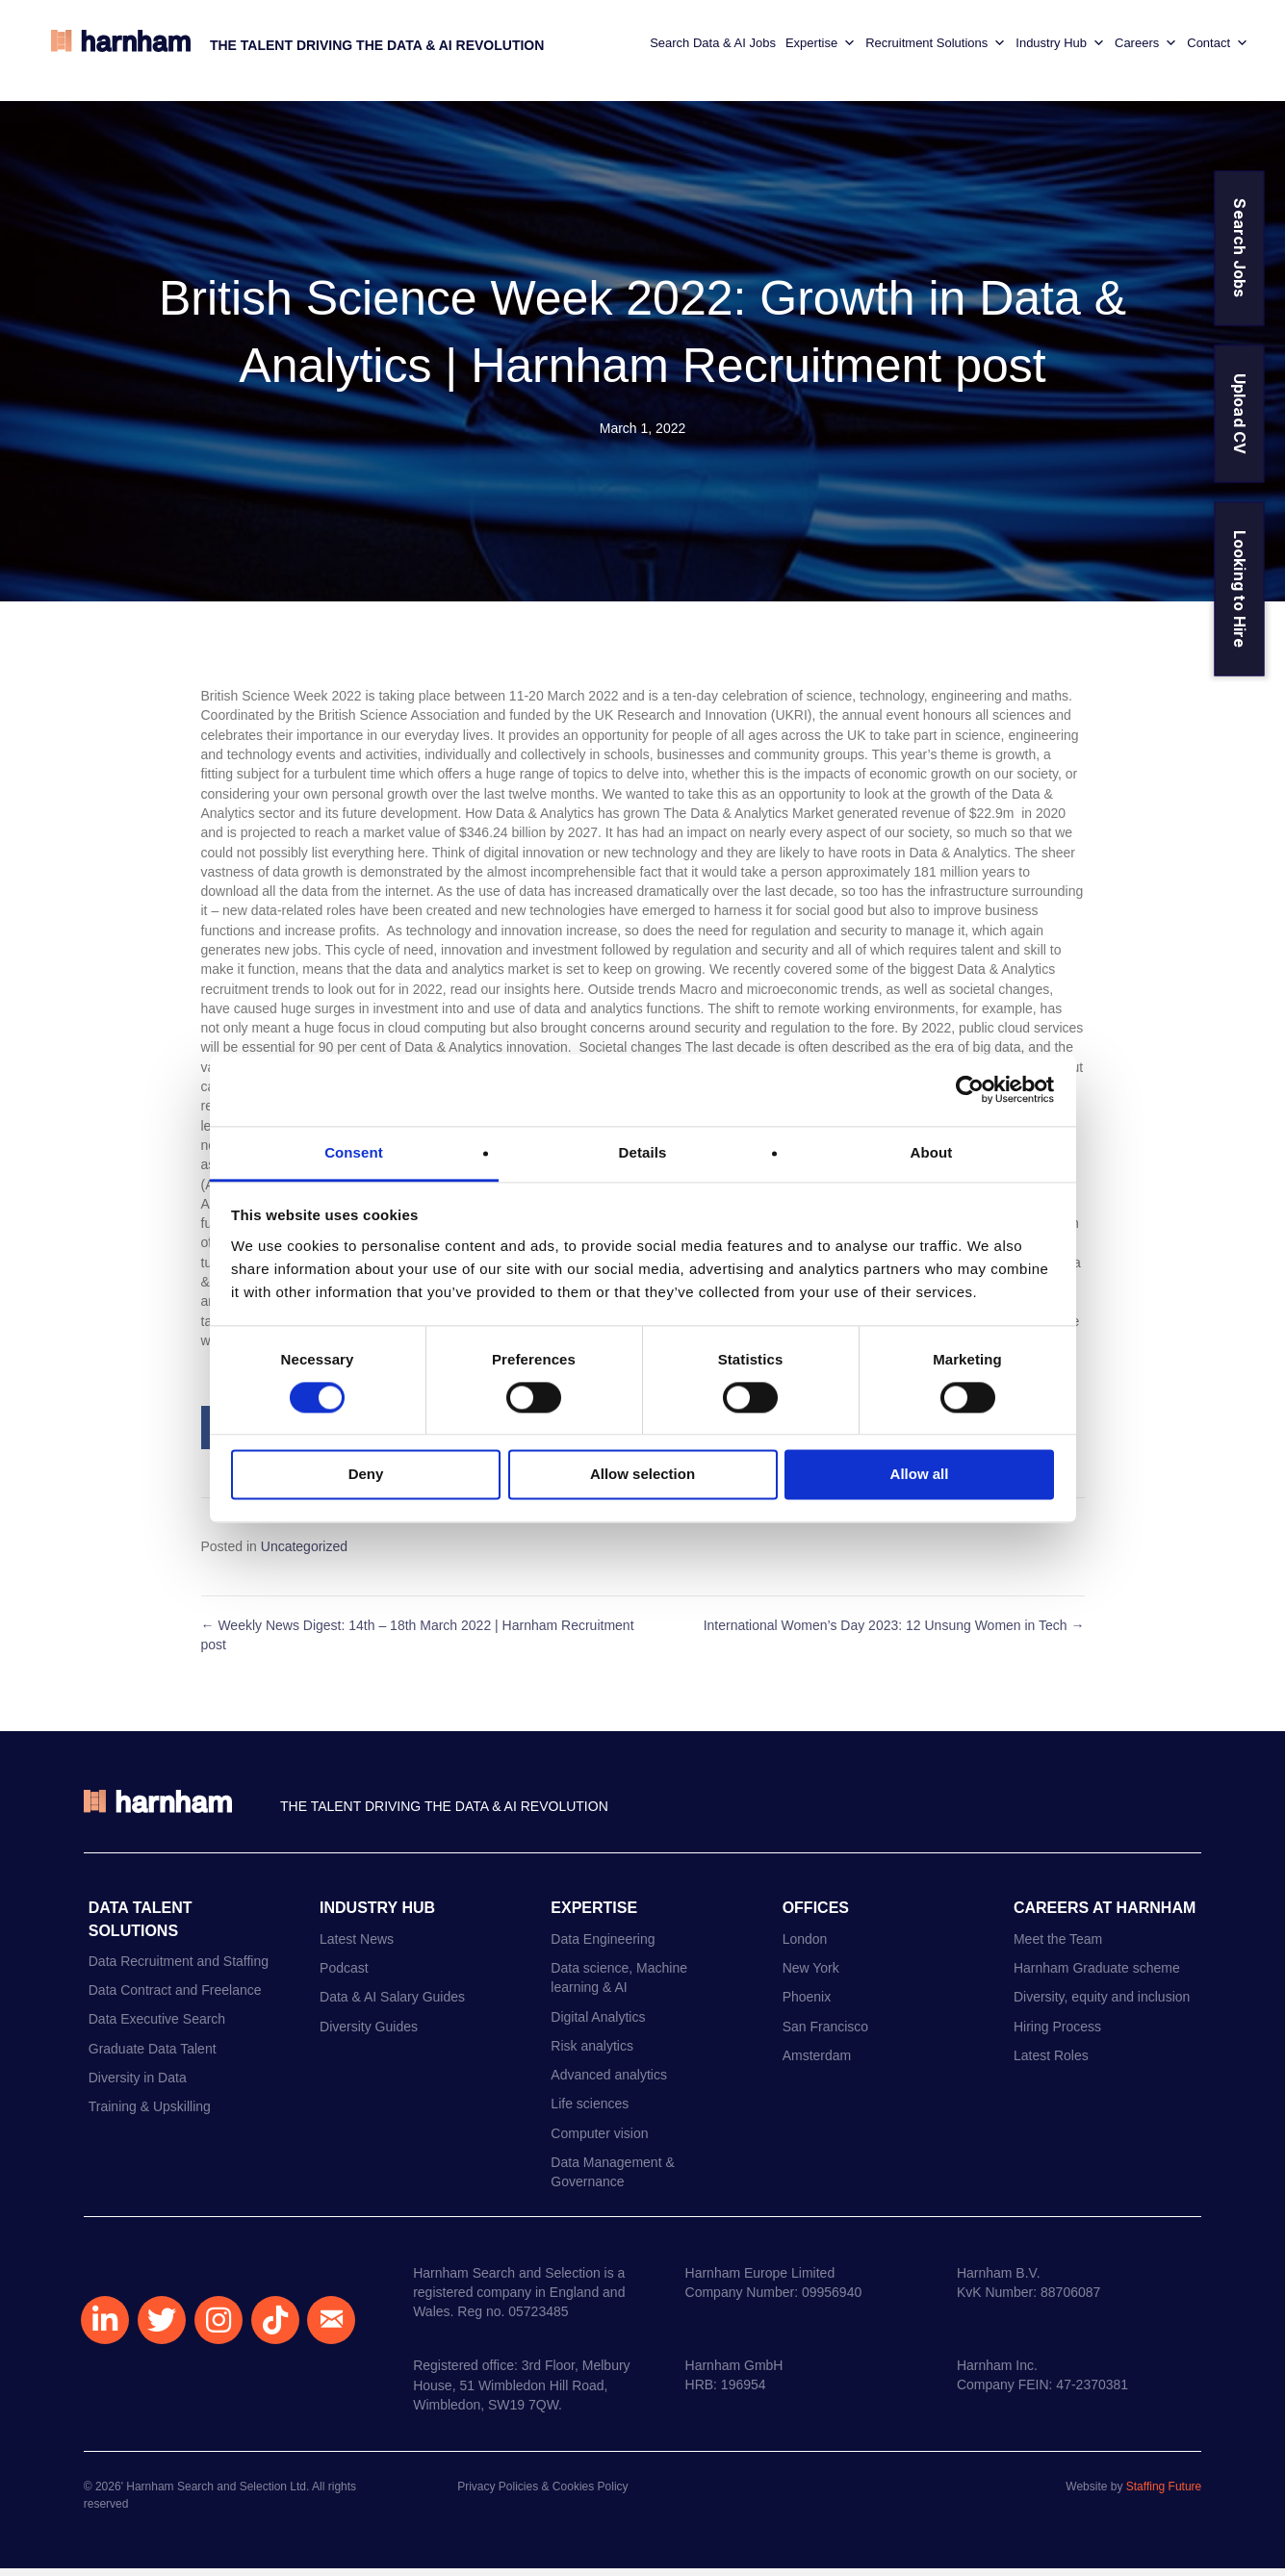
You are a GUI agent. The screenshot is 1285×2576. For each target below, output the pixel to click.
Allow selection (642, 1475)
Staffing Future (1164, 2495)
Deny (366, 1475)
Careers (1139, 48)
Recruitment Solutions (929, 48)
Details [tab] (643, 1152)
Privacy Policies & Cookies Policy (542, 2495)
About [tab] (932, 1152)
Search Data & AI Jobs (706, 47)
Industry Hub (1053, 48)
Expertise (814, 48)
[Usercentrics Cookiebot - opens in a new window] (970, 1089)
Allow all (919, 1475)
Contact (1211, 48)
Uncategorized (304, 1554)
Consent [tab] (353, 1152)
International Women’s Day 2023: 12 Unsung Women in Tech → (894, 1633)
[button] (105, 2328)
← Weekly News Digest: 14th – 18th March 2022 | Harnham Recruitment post (417, 1642)
